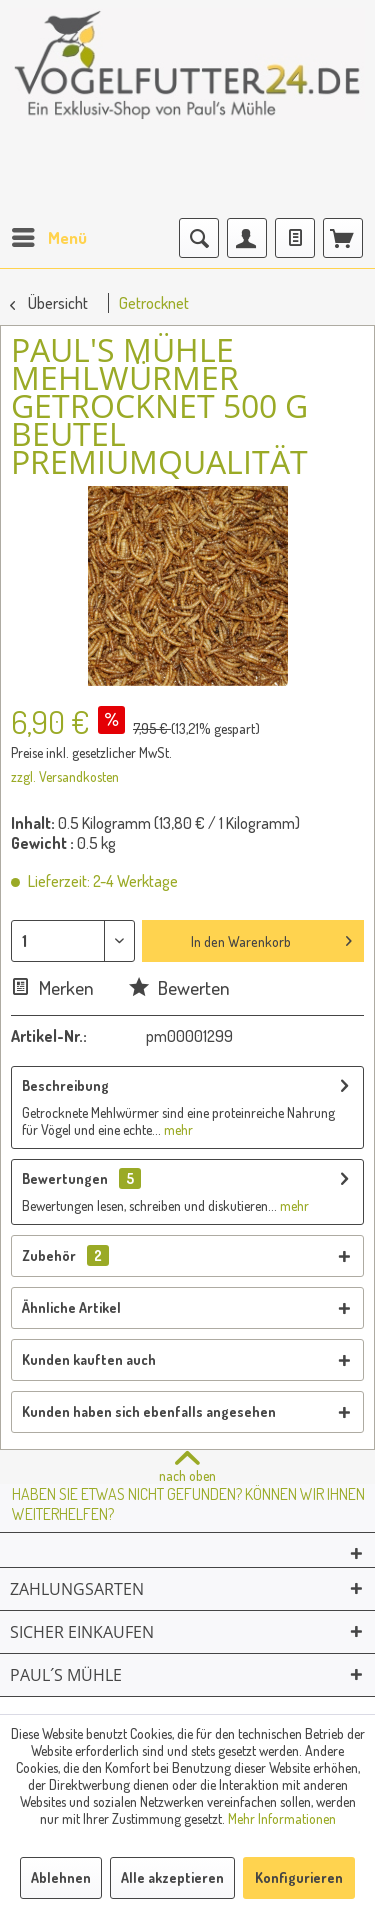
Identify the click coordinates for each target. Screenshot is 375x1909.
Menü (49, 235)
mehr (177, 1129)
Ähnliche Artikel (71, 1307)
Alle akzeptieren (172, 1877)
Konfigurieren (299, 1877)
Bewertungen (65, 1178)
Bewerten (179, 987)
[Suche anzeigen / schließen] (199, 238)
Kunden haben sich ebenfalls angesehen (149, 1411)
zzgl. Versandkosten (65, 776)
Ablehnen (61, 1877)
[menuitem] (48, 238)
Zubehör (65, 1255)
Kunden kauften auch (89, 1359)
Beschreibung (65, 1085)
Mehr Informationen (282, 1818)
